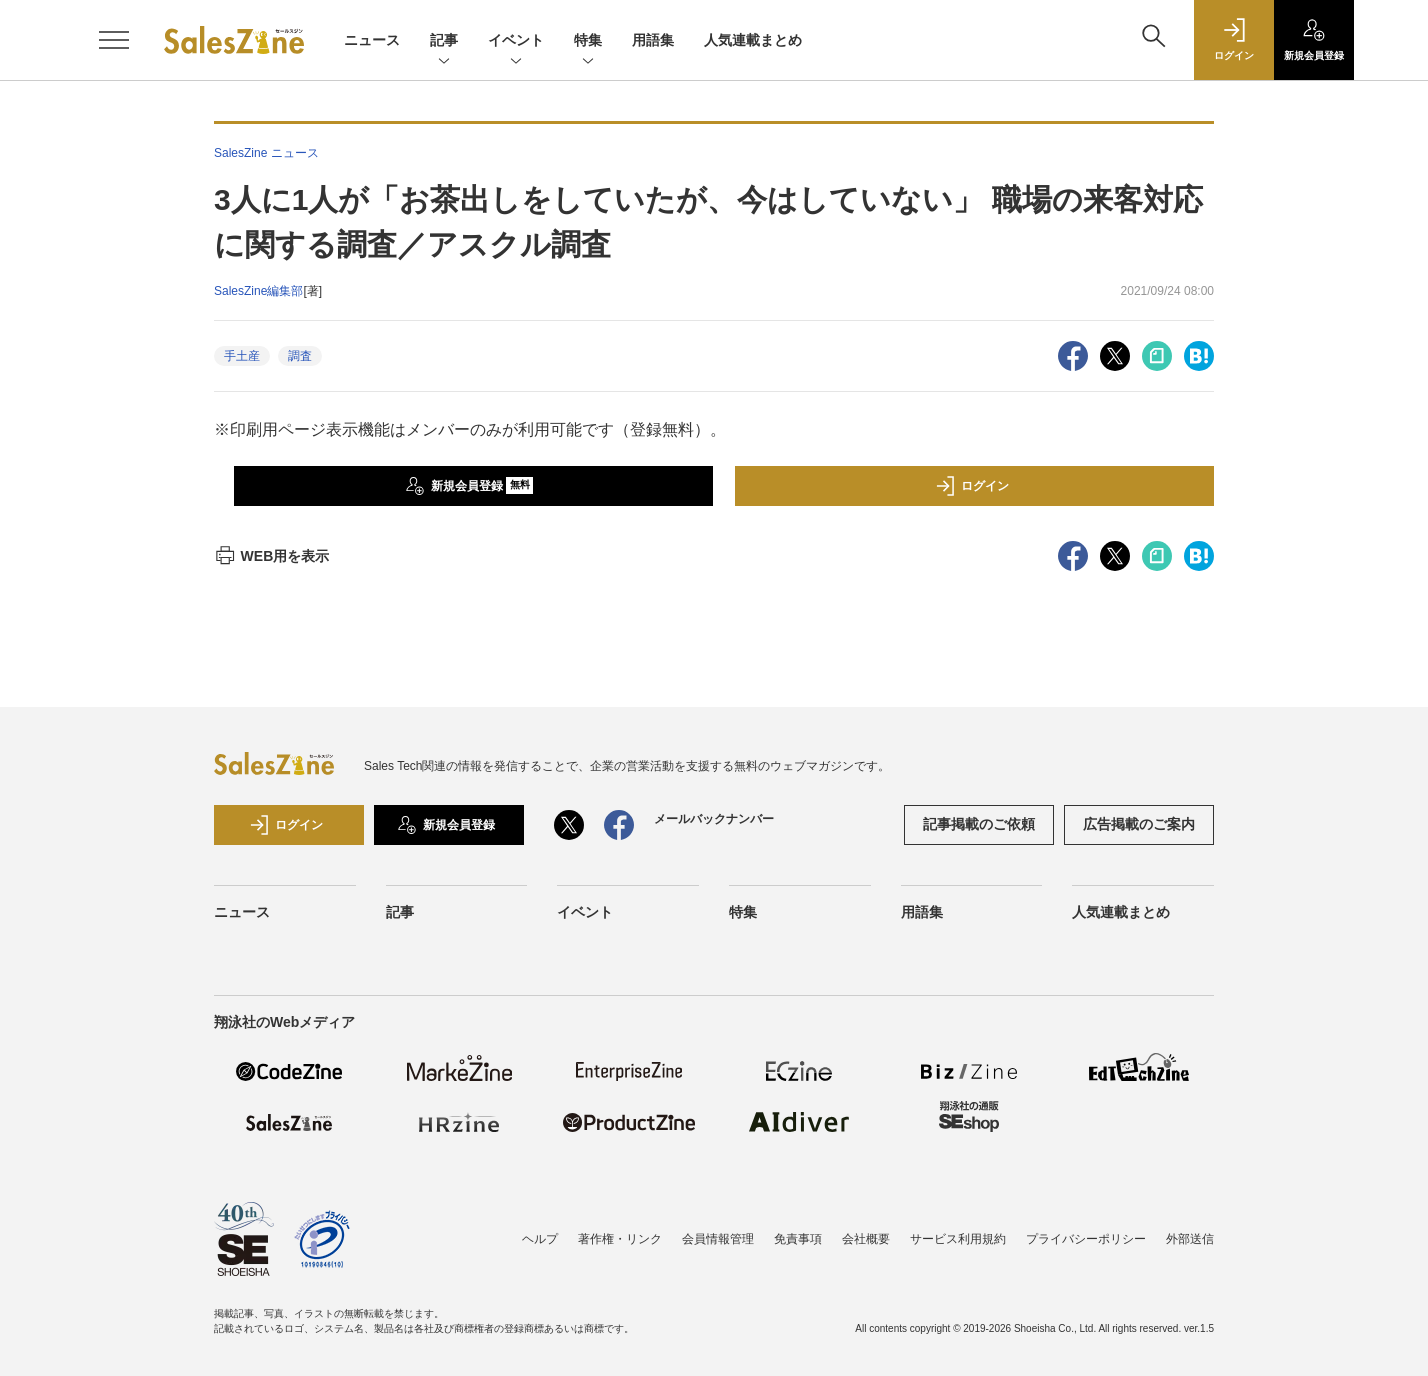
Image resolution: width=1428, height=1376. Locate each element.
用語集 (653, 40)
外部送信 (1190, 1239)
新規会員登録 (469, 486)
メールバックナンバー (714, 819)
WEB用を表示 (271, 556)
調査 (300, 356)
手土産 (242, 356)
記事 (444, 41)
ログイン (972, 486)
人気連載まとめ (753, 40)
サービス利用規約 (958, 1239)
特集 (588, 41)
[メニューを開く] (114, 40)
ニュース (372, 40)
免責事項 (798, 1239)
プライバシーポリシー (1086, 1239)
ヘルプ (540, 1239)
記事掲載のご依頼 (979, 824)
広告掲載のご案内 (1139, 824)
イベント (516, 41)
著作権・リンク (620, 1239)
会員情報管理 (718, 1239)
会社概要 (866, 1239)
